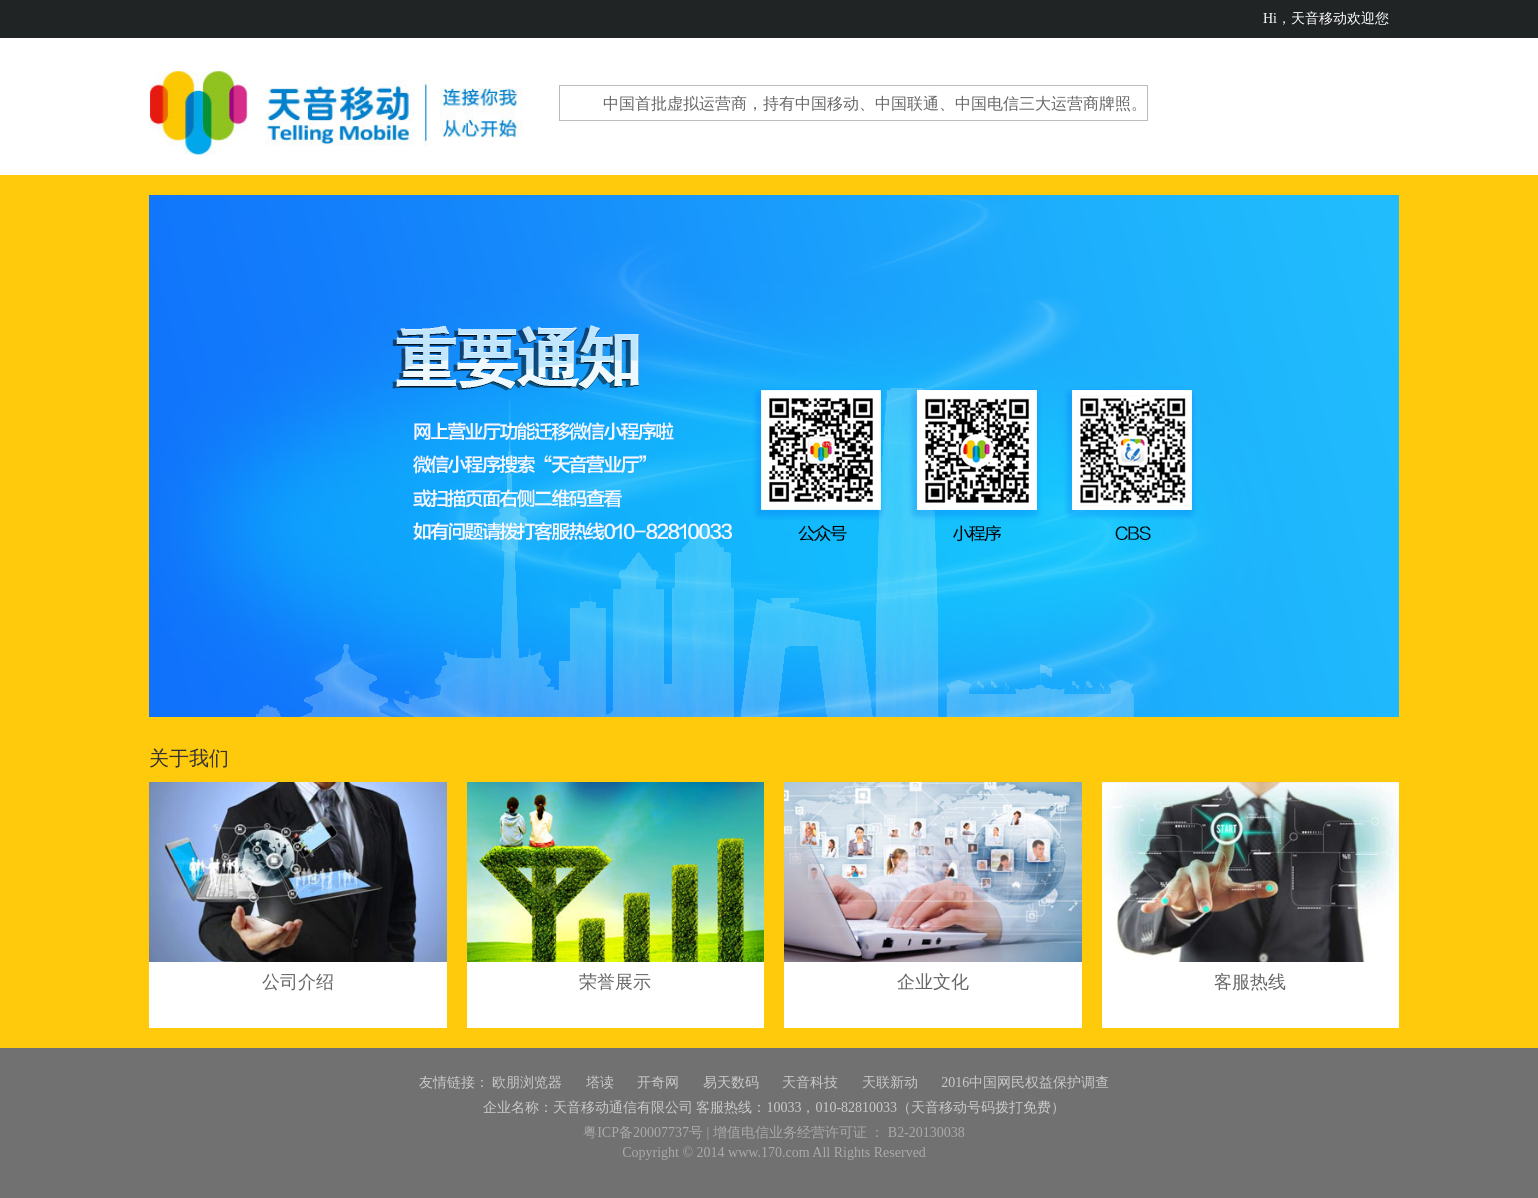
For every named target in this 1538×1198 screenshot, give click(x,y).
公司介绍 (298, 982)
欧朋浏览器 (527, 1082)
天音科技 (810, 1082)
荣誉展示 (615, 982)
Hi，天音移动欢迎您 (1326, 18)
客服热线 (1250, 982)
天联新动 (890, 1082)
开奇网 (658, 1082)
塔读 (600, 1082)
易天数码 (731, 1082)
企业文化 (933, 982)
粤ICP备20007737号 (643, 1132)
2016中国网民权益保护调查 (1025, 1082)
